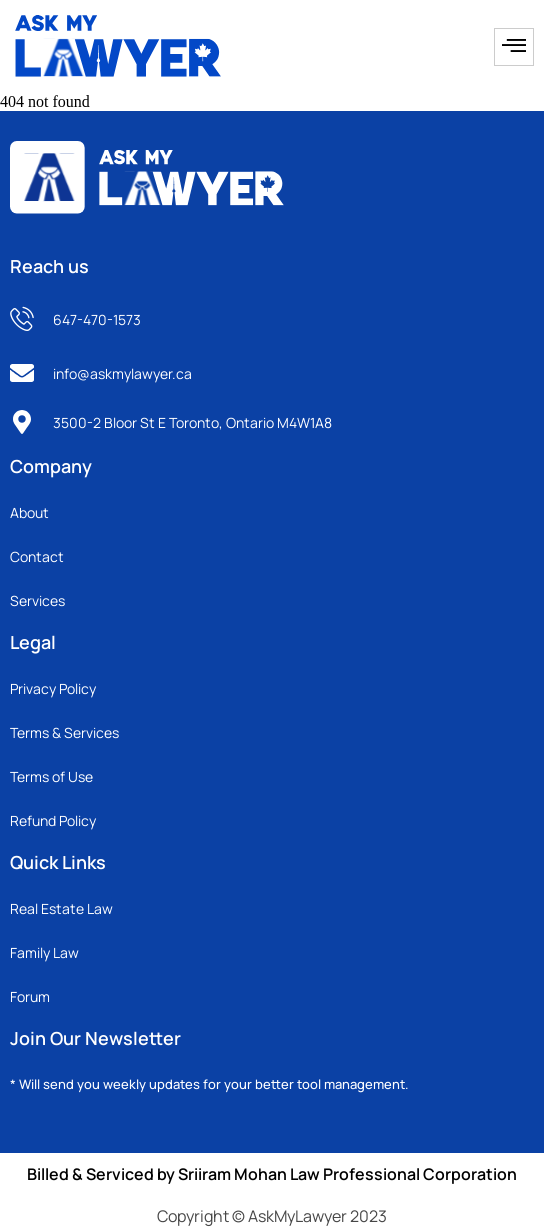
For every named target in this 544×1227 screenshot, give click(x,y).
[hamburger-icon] (514, 47)
